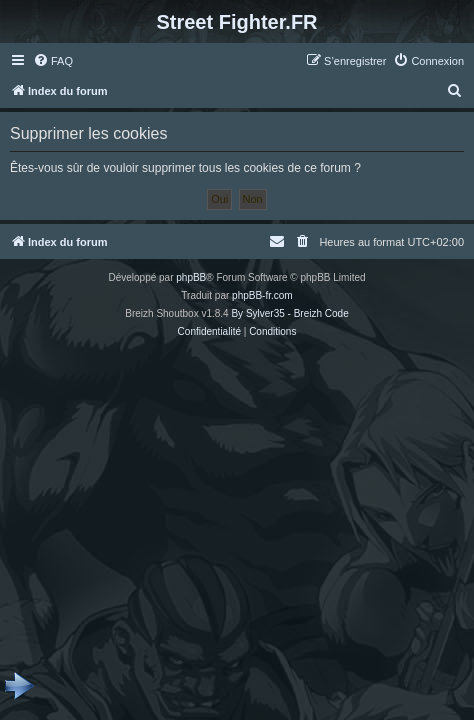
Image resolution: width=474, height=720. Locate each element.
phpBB (191, 277)
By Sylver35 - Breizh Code (289, 313)
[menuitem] (53, 61)
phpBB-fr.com (262, 295)
